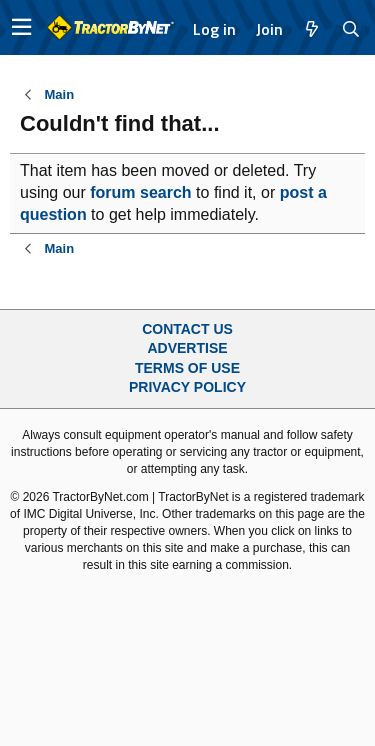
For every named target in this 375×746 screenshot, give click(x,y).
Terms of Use (187, 368)
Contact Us (187, 329)
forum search (140, 192)
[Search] (351, 29)
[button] (21, 27)
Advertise (187, 348)
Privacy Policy (187, 387)
